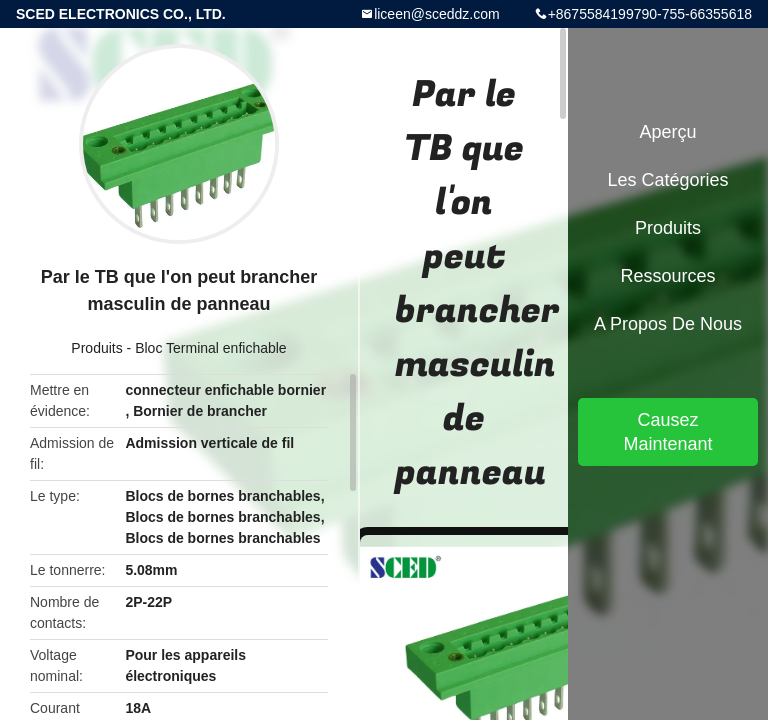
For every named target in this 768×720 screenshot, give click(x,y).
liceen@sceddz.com (437, 14)
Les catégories (667, 180)
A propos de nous (668, 324)
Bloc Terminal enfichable (211, 348)
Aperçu (667, 132)
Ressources (667, 276)
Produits (96, 348)
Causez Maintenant (667, 432)
